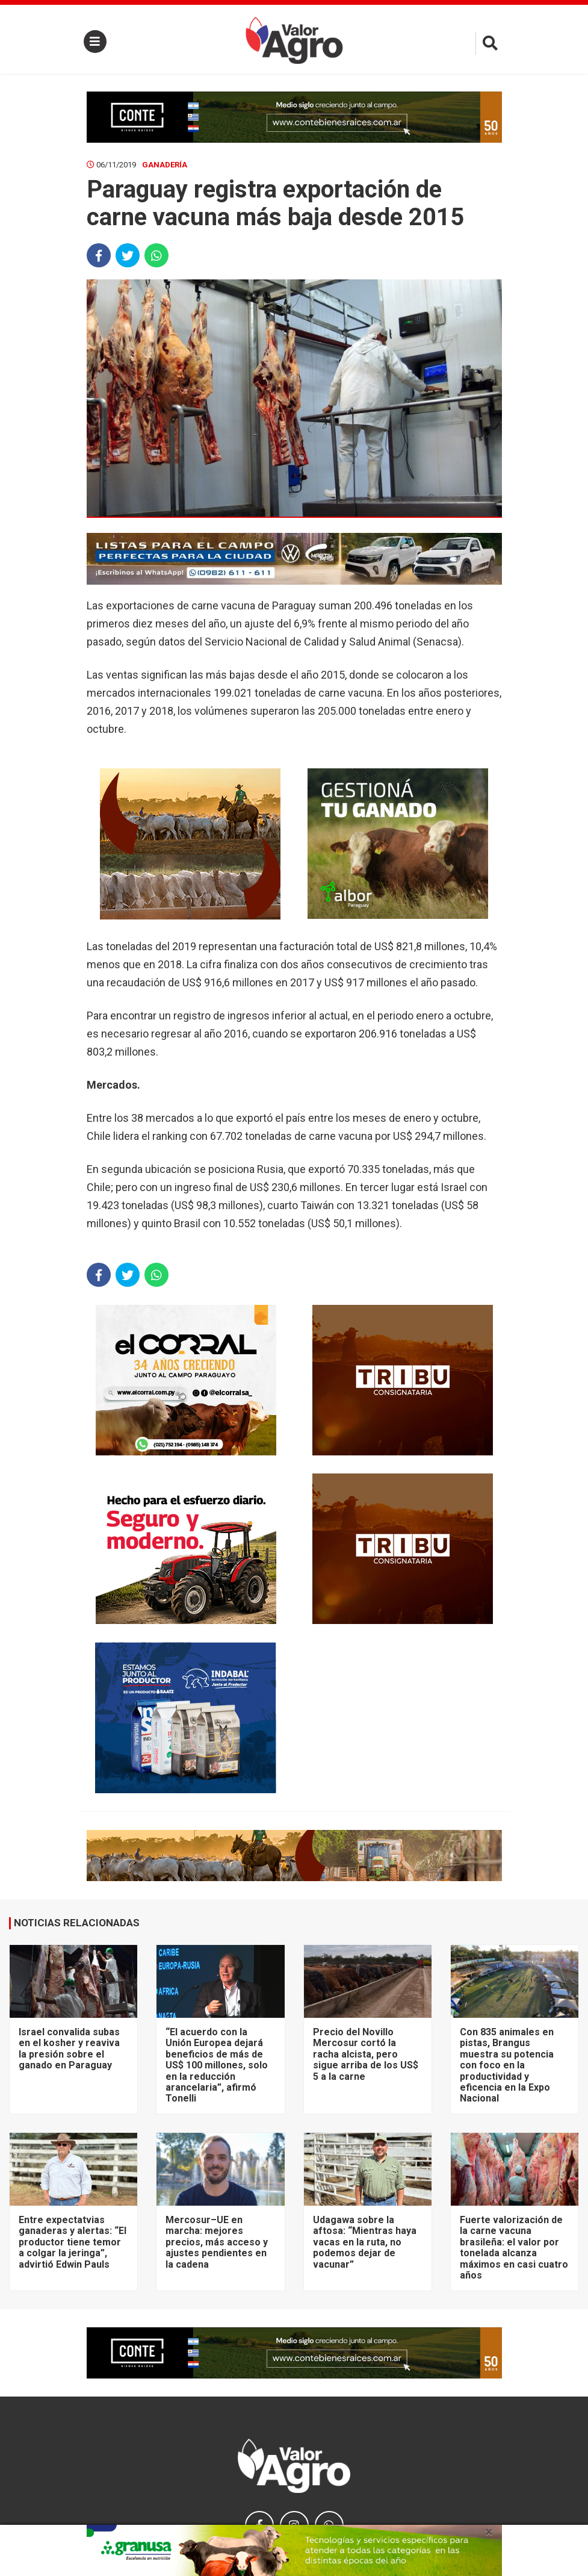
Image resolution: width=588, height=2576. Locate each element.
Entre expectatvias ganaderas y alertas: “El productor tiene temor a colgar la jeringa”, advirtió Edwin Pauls (72, 2242)
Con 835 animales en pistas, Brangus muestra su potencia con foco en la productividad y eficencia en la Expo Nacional (507, 2065)
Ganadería (164, 164)
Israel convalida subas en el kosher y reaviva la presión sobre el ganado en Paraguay (69, 2048)
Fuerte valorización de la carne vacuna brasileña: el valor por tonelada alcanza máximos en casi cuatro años (514, 2247)
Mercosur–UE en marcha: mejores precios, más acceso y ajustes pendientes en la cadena (217, 2242)
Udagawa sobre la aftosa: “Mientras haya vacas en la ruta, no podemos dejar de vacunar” (364, 2242)
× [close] (489, 2532)
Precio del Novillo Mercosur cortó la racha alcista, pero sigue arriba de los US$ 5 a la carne (365, 2054)
